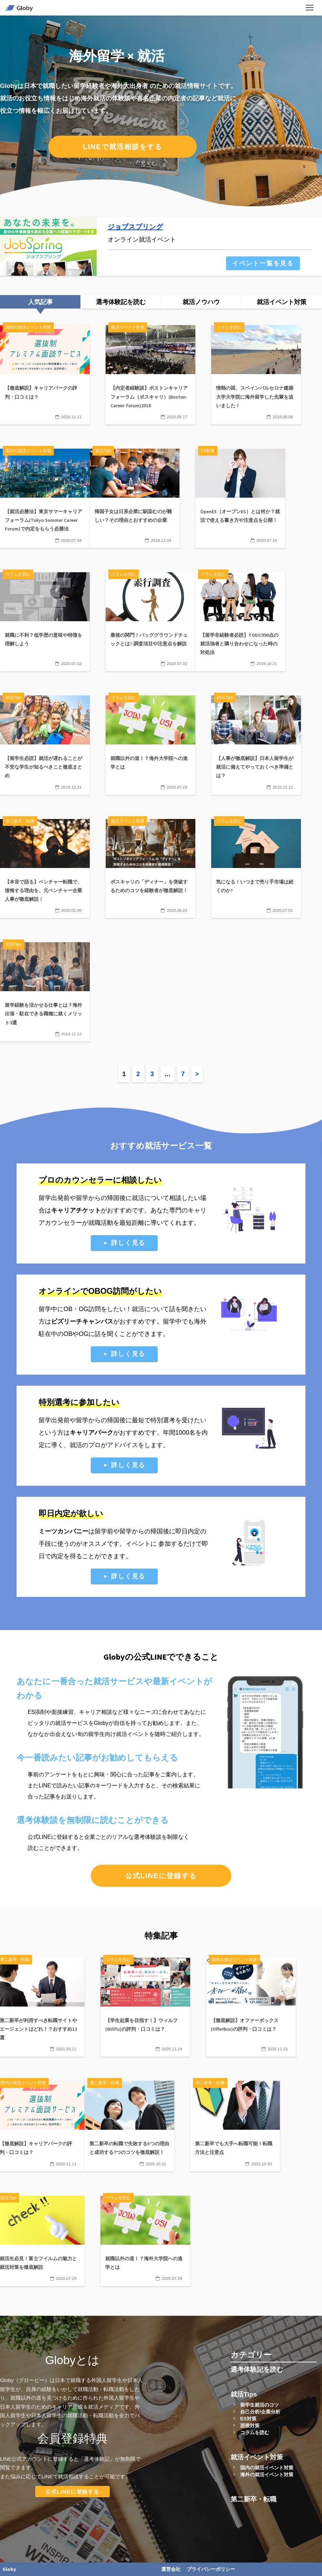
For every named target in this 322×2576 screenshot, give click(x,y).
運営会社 (170, 2569)
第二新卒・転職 (253, 2499)
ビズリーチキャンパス (82, 1321)
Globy (9, 2569)
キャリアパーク (91, 1432)
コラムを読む (254, 2432)
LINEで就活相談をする (122, 146)
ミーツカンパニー (63, 1531)
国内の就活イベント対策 (266, 2467)
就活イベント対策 (257, 2457)
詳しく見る (128, 1242)
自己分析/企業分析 (260, 2411)
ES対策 (248, 2418)
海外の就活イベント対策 (266, 2474)
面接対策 (250, 2425)
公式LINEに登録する (161, 1876)
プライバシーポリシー (211, 2569)
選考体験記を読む (257, 2369)
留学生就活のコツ (259, 2405)
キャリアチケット (76, 1210)
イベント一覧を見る (263, 263)
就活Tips (244, 2394)
